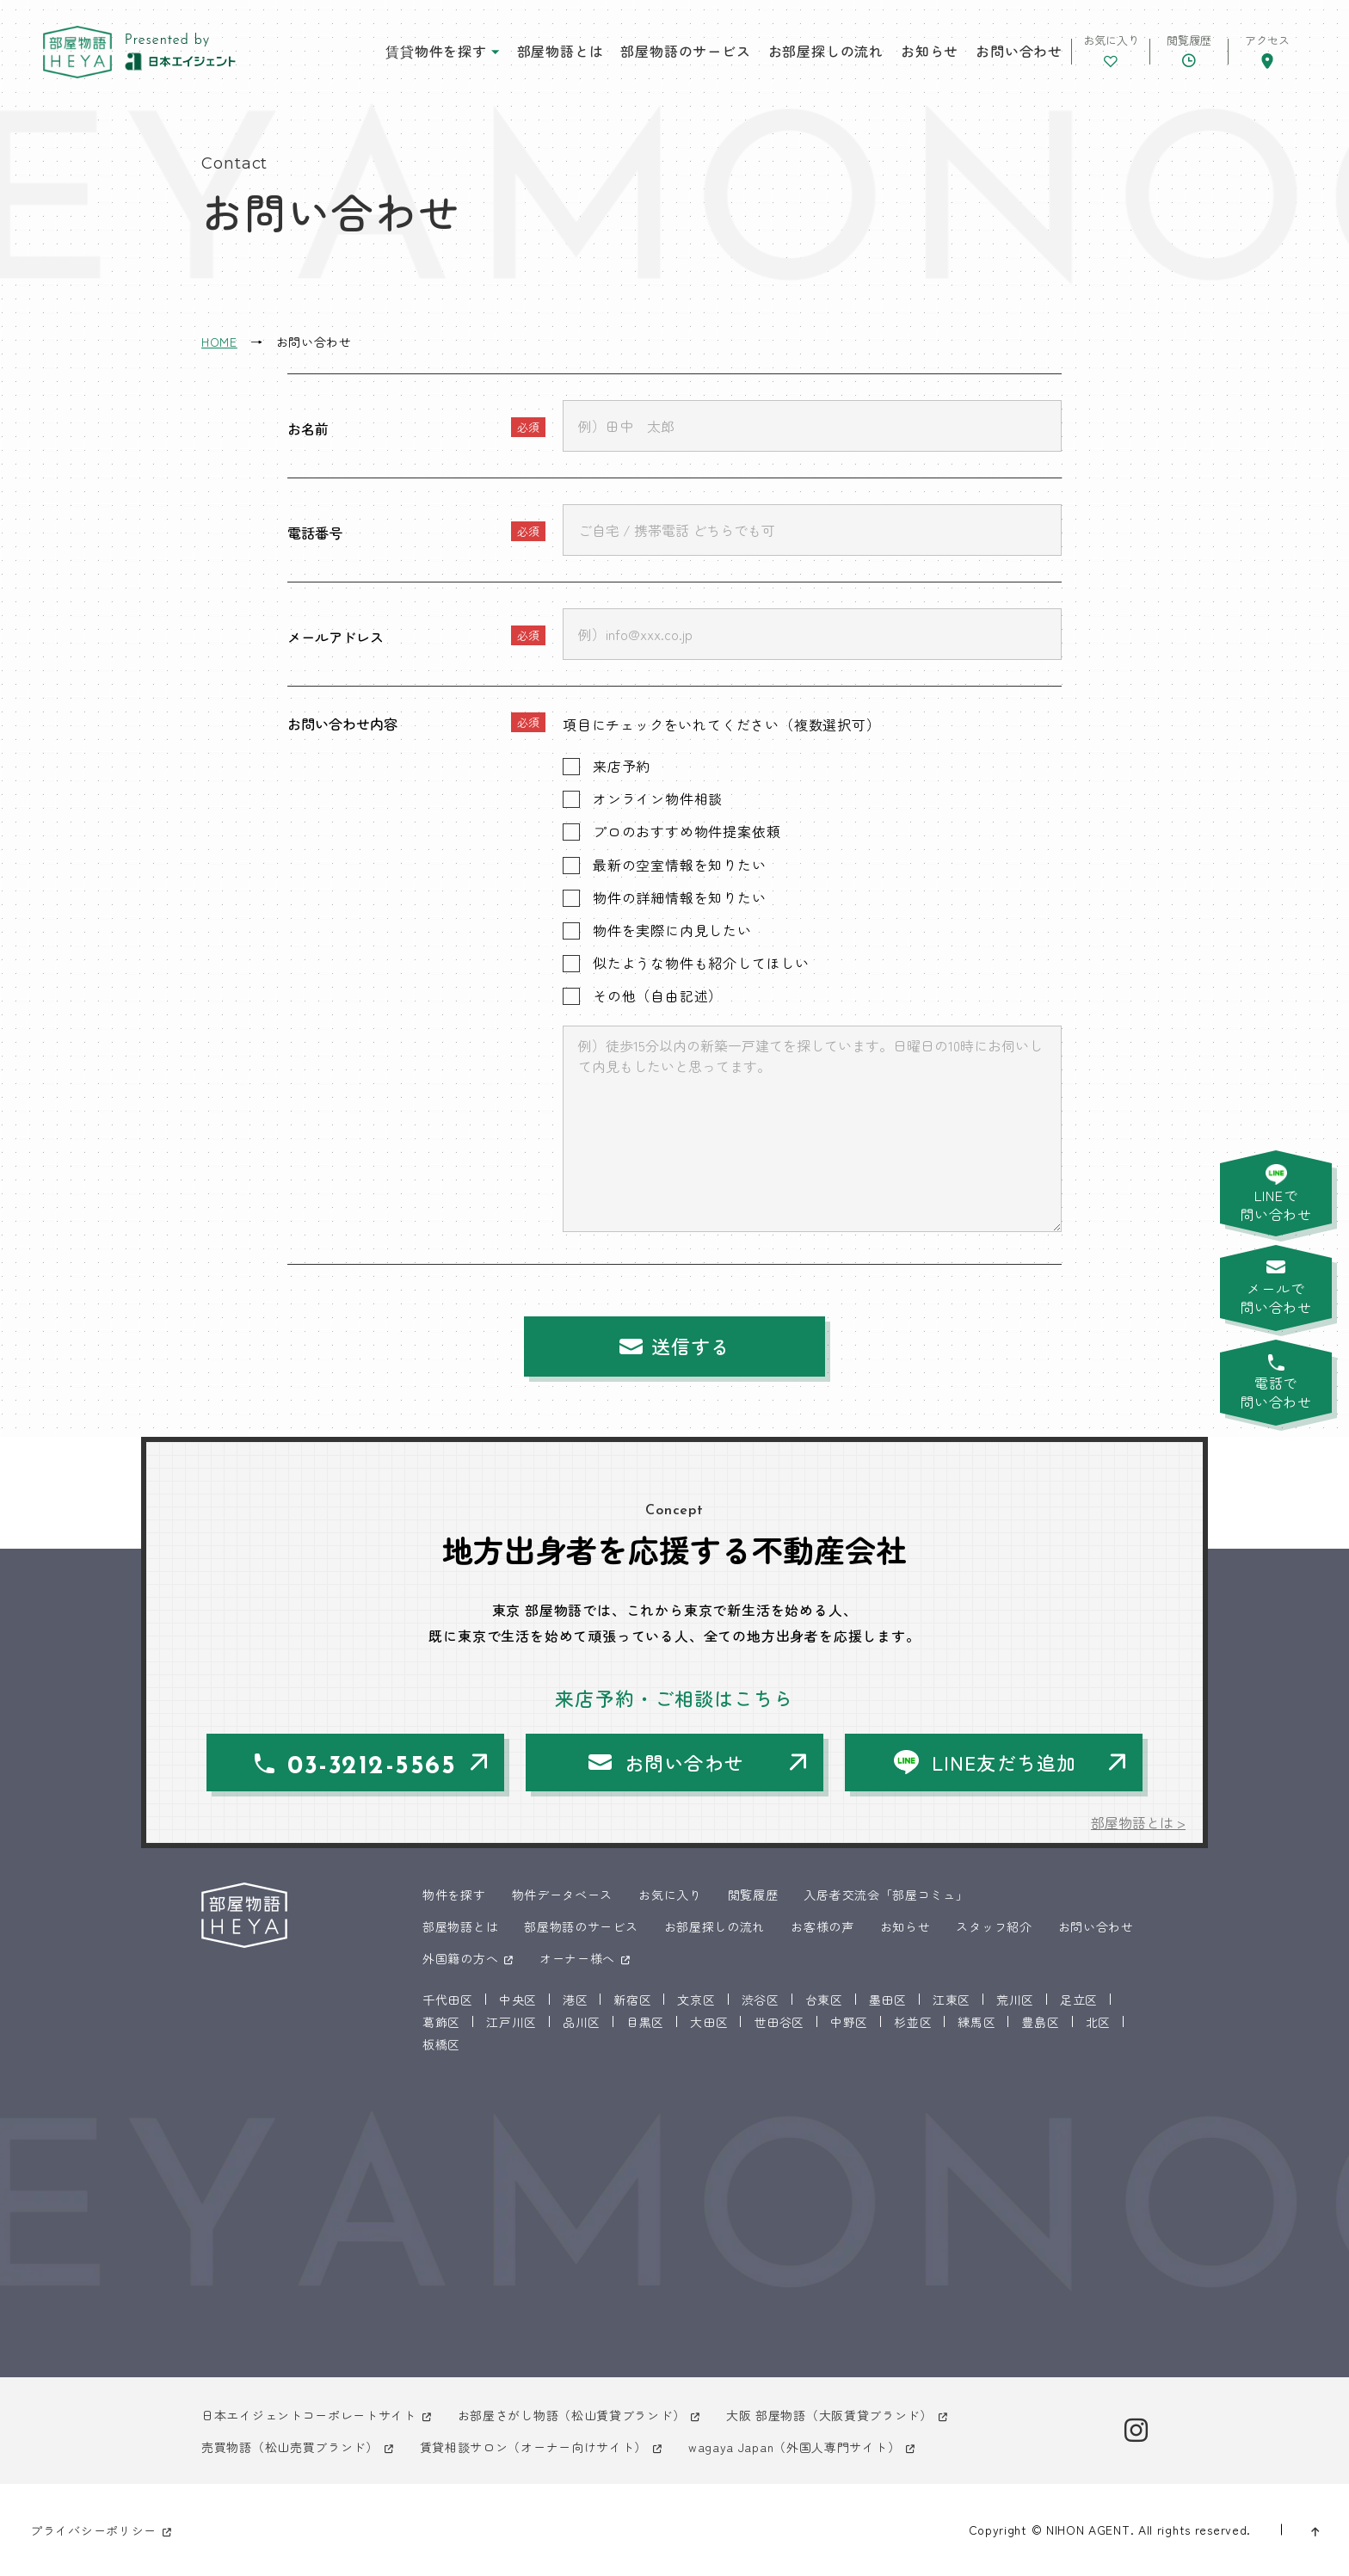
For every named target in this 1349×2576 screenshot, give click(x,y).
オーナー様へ (577, 1958)
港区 (575, 2000)
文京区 (696, 2000)
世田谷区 (779, 2022)
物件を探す (454, 1894)
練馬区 (976, 2022)
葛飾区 (441, 2022)
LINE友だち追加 (1004, 1762)
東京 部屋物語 (77, 52)
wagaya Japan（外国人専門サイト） (794, 2447)
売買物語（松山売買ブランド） (290, 2447)
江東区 (951, 2000)
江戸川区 (511, 2022)
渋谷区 (760, 2000)
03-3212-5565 (371, 1766)
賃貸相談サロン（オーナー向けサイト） (534, 2447)
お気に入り (670, 1894)
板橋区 (441, 2044)
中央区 (518, 2000)
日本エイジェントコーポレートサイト (308, 2415)
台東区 (824, 2000)
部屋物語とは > (1138, 1822)
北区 (1098, 2022)
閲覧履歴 (753, 1894)
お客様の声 (822, 1926)
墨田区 (888, 2000)
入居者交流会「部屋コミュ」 (886, 1894)
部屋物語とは (560, 50)
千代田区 (447, 2000)
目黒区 (645, 2022)
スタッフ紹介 (994, 1926)
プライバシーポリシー (93, 2530)
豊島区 (1040, 2022)
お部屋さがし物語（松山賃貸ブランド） (572, 2415)
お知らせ (929, 50)
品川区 (582, 2022)
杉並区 (913, 2022)
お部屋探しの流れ (826, 50)
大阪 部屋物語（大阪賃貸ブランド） (829, 2415)
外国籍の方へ (460, 1958)
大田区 (709, 2022)
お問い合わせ (1019, 50)
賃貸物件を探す (436, 50)
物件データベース (562, 1894)
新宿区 (632, 2000)
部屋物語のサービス (685, 50)
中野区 (849, 2022)
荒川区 (1015, 2000)
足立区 (1079, 2000)
